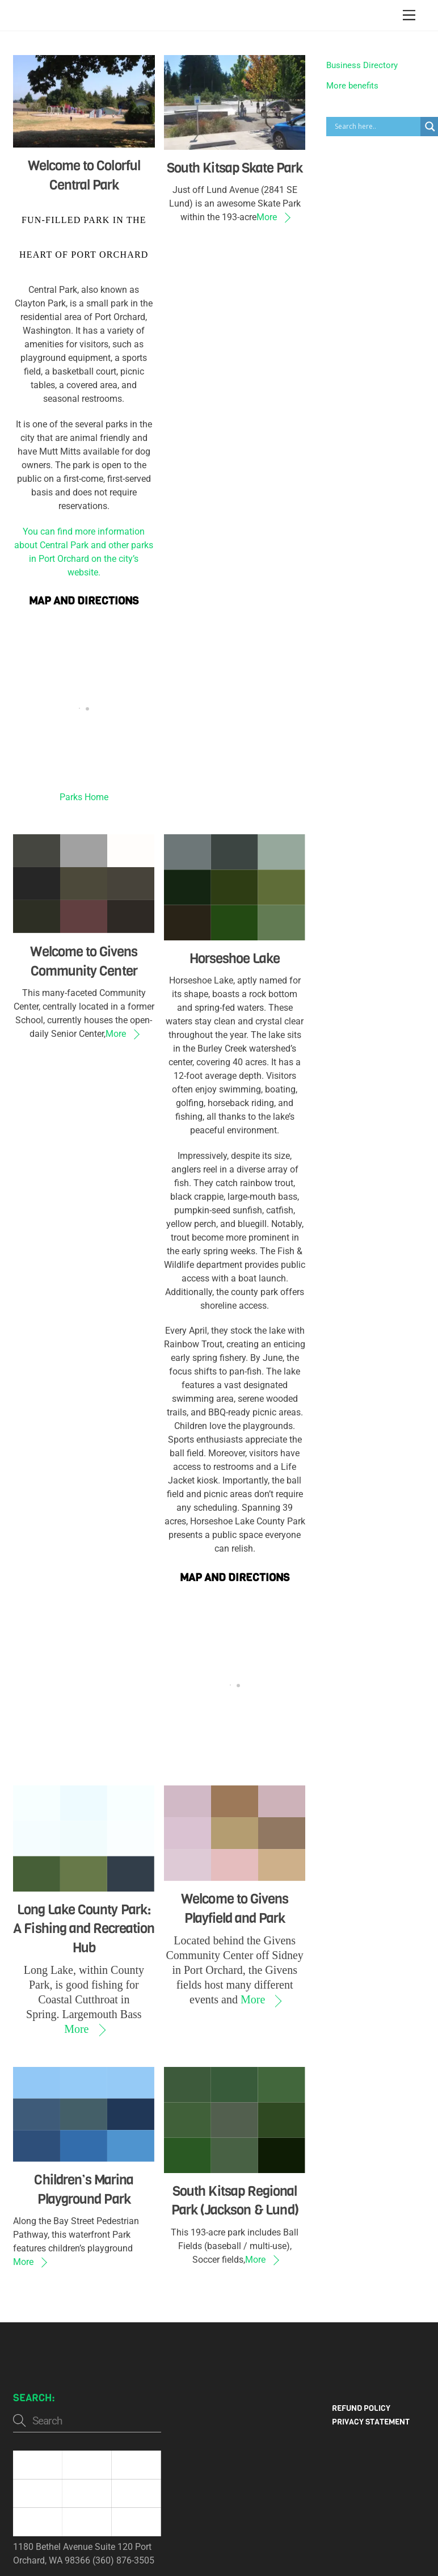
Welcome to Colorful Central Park (84, 175)
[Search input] (376, 126)
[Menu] (409, 16)
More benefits (352, 86)
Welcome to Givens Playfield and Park (234, 1908)
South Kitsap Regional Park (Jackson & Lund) (234, 2201)
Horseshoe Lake (234, 958)
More (266, 217)
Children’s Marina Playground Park (83, 2189)
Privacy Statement (371, 2422)
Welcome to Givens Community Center (83, 961)
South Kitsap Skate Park (234, 168)
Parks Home (84, 797)
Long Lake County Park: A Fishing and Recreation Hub (83, 1929)
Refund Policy (361, 2408)
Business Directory (362, 65)
